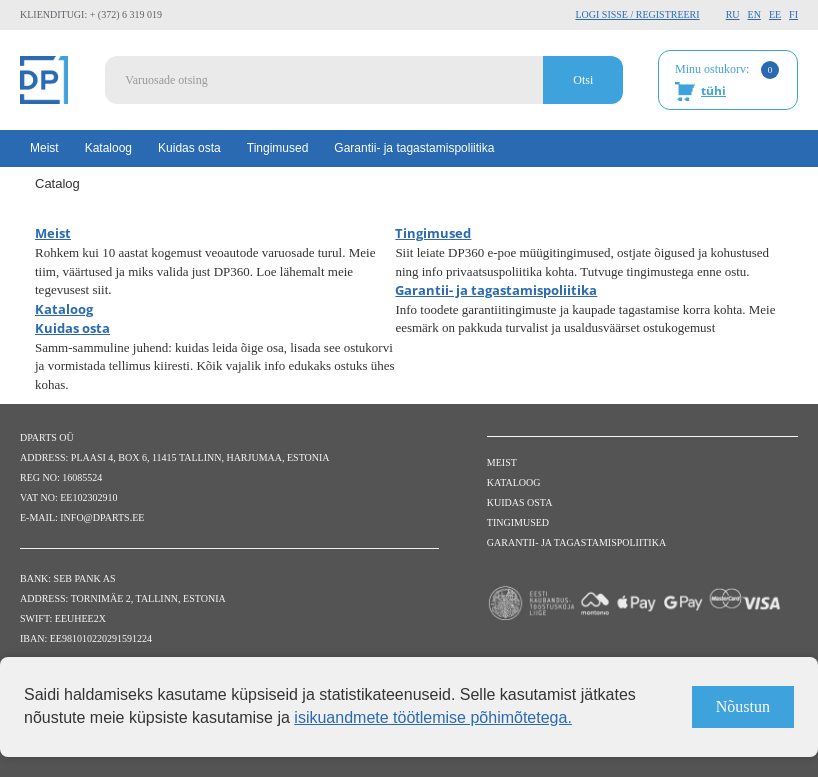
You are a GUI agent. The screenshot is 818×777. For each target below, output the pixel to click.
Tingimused (278, 148)
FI (793, 14)
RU (733, 14)
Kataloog (108, 148)
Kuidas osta (189, 148)
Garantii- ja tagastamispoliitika (414, 148)
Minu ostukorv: (727, 81)
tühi (713, 90)
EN (754, 14)
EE (775, 14)
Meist (44, 148)
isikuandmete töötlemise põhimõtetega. (433, 717)
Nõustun (743, 706)
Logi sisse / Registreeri (637, 14)
